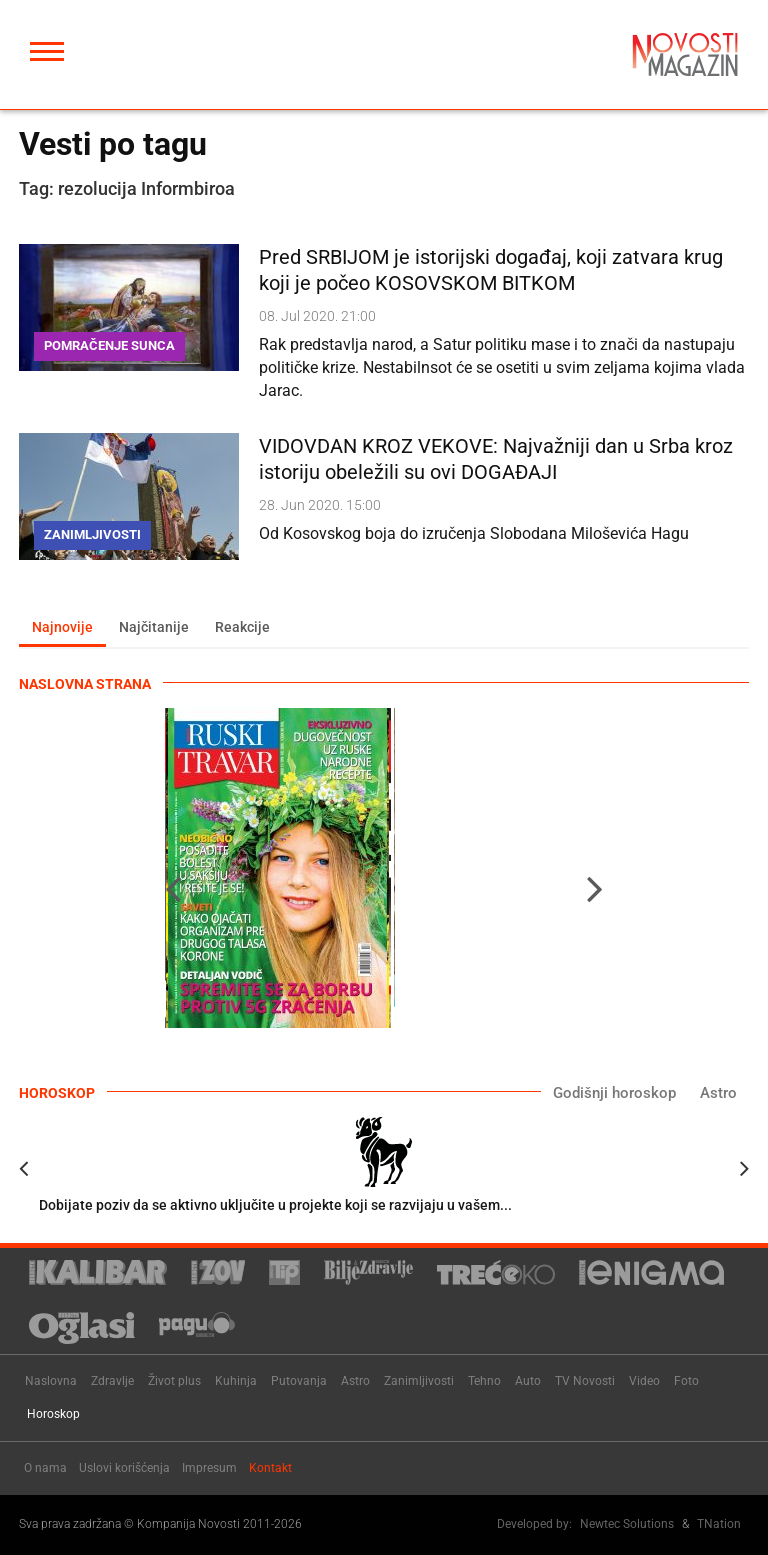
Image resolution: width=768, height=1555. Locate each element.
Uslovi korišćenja (124, 1468)
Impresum (209, 1468)
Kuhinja (236, 1381)
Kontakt (270, 1468)
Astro (718, 1093)
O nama (45, 1468)
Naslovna (51, 1381)
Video (644, 1381)
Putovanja (299, 1381)
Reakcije (242, 627)
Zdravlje (112, 1381)
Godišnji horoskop (614, 1093)
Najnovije (62, 627)
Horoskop (53, 1414)
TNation (719, 1524)
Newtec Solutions (627, 1524)
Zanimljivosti (419, 1381)
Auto (528, 1381)
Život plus (174, 1381)
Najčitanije (154, 627)
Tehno (484, 1381)
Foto (686, 1381)
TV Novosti (585, 1381)
